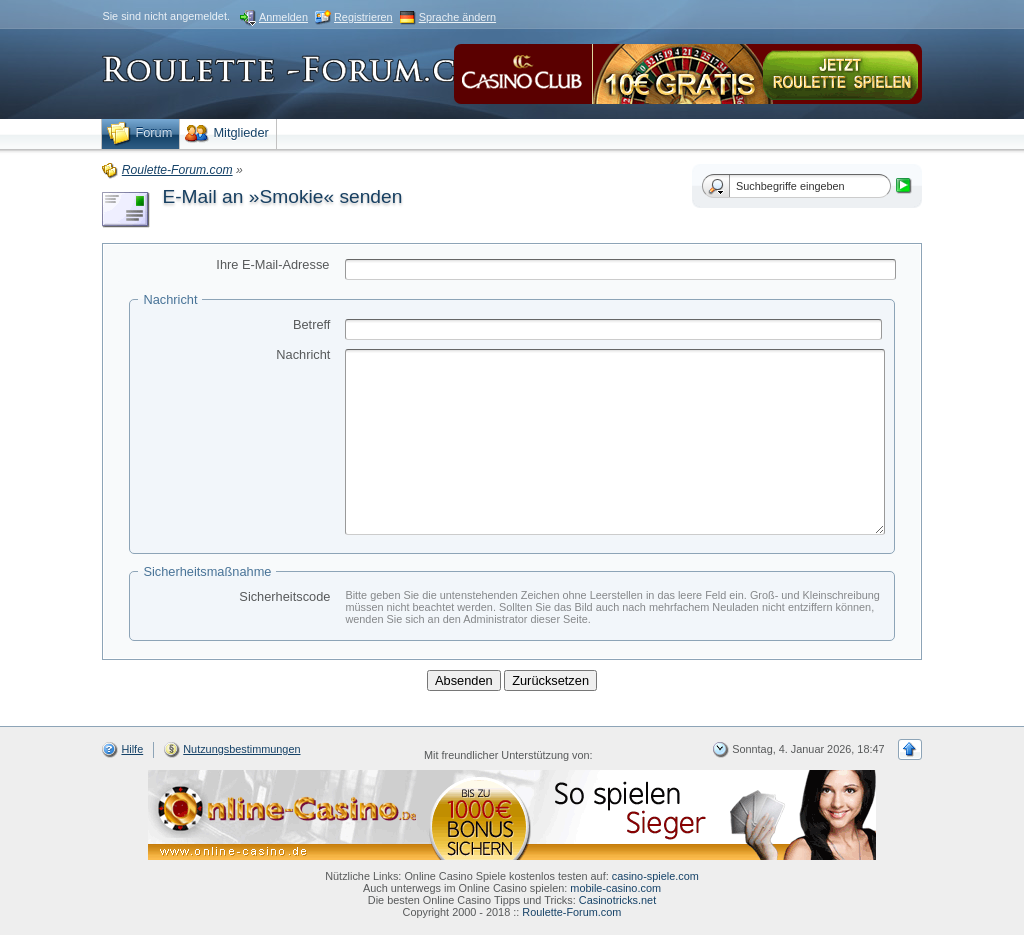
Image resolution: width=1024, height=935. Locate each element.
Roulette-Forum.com (571, 912)
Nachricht (303, 354)
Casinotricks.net (617, 900)
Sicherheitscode (284, 596)
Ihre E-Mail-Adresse (272, 264)
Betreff (311, 324)
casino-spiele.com (655, 876)
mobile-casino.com (615, 888)
